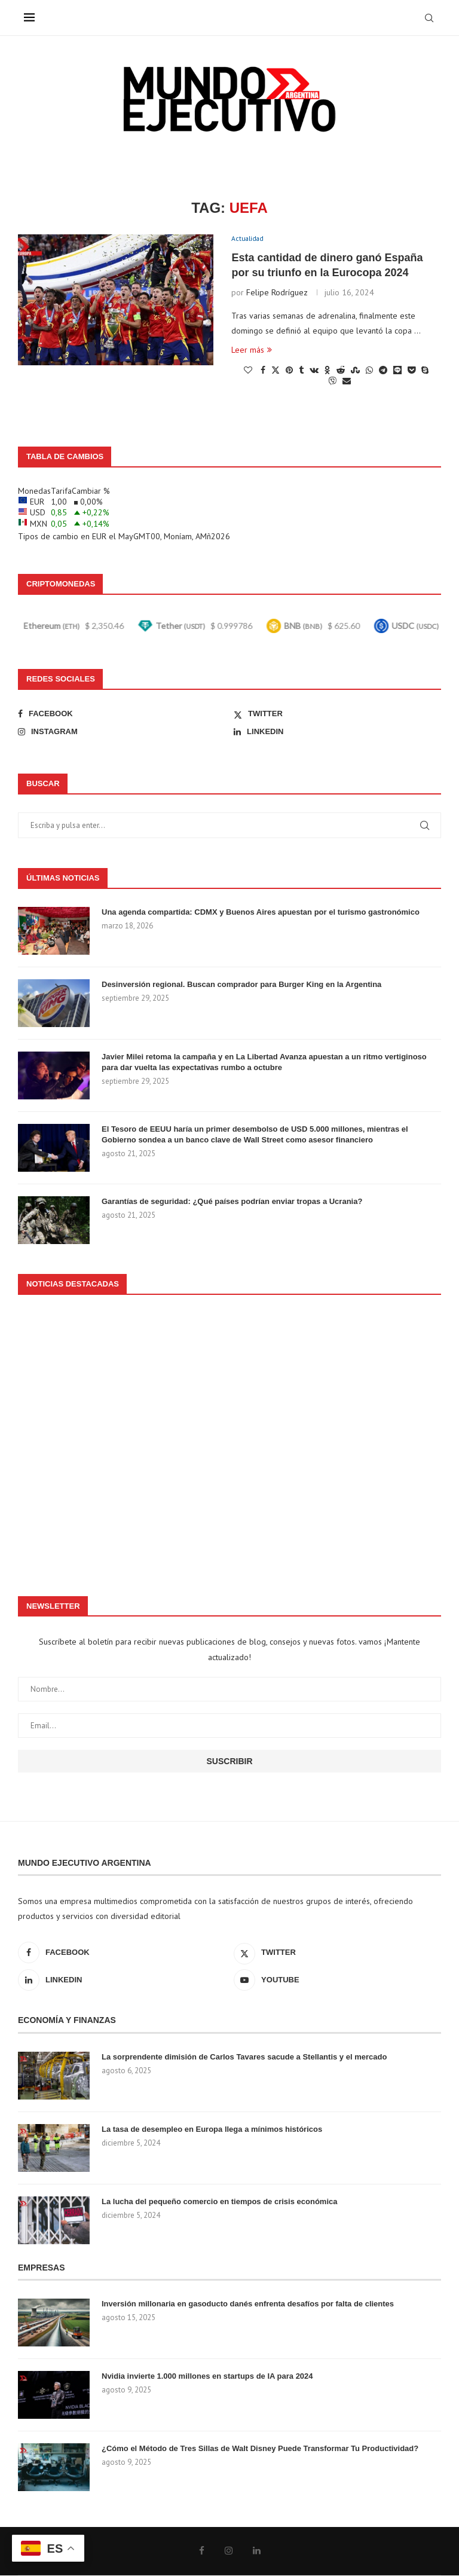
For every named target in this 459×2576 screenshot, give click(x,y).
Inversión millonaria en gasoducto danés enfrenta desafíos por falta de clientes (248, 2304)
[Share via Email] (346, 382)
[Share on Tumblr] (301, 371)
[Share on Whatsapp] (369, 371)
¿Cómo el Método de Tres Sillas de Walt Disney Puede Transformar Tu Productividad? (260, 2448)
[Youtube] (337, 1981)
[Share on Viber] (332, 382)
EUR (99, 536)
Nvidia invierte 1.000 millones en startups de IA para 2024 (207, 2376)
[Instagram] (121, 732)
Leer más (251, 351)
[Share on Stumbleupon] (355, 371)
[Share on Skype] (425, 371)
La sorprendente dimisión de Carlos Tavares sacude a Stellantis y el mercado (244, 2057)
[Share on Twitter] (275, 371)
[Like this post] (248, 371)
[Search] (429, 18)
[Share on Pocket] (411, 371)
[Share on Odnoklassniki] (328, 371)
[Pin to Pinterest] (289, 371)
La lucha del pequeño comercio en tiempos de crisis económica (219, 2202)
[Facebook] (121, 714)
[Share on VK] (314, 371)
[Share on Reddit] (340, 371)
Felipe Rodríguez (277, 293)
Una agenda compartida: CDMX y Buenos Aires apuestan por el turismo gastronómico (261, 912)
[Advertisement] (229, 1440)
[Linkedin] (337, 732)
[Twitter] (337, 714)
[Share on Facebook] (263, 371)
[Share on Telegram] (383, 371)
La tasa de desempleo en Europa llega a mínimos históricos (212, 2129)
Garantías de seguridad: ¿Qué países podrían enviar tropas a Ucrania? (232, 1201)
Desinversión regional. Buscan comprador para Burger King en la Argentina (241, 984)
